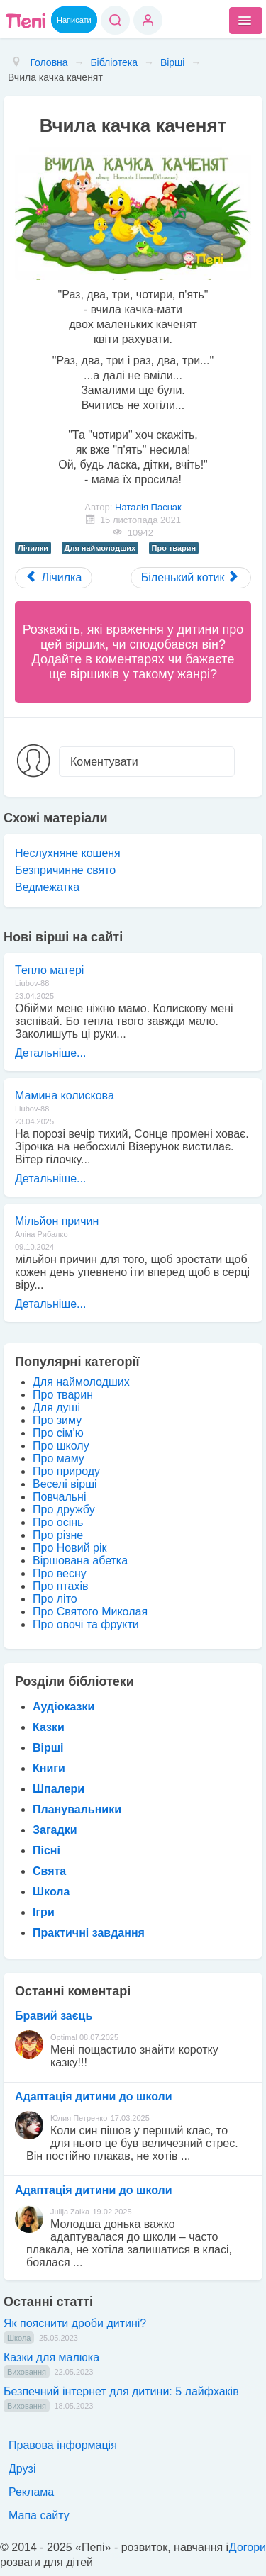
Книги (49, 1768)
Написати (74, 20)
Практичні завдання (89, 1933)
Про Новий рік (69, 1548)
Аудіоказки (63, 1707)
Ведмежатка (47, 887)
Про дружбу (64, 1509)
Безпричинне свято (65, 870)
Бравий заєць (53, 2016)
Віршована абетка (80, 1561)
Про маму (58, 1458)
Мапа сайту (39, 2515)
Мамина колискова (64, 1096)
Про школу (61, 1446)
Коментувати (104, 762)
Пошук (115, 20)
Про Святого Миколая (90, 1612)
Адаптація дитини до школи (93, 2096)
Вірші (48, 1748)
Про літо (55, 1599)
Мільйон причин (57, 1221)
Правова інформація (63, 2445)
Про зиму (57, 1420)
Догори (247, 2547)
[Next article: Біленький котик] (191, 577)
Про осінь (58, 1522)
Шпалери (58, 1789)
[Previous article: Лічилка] (53, 577)
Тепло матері (49, 970)
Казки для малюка (51, 2357)
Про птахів (61, 1586)
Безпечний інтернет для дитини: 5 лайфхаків (121, 2391)
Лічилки (33, 548)
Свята (49, 1871)
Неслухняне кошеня (68, 853)
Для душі (56, 1407)
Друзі (22, 2469)
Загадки (55, 1830)
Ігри (44, 1912)
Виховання (26, 2372)
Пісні (46, 1850)
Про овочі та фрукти (86, 1624)
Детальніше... (50, 1053)
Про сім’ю (58, 1433)
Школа (51, 1892)
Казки (49, 1727)
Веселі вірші (65, 1484)
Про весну (60, 1573)
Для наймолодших (100, 548)
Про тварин (174, 548)
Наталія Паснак (148, 507)
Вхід (147, 20)
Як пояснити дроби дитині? (75, 2323)
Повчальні (59, 1497)
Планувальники (77, 1809)
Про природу (66, 1471)
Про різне (58, 1535)
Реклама (31, 2492)
